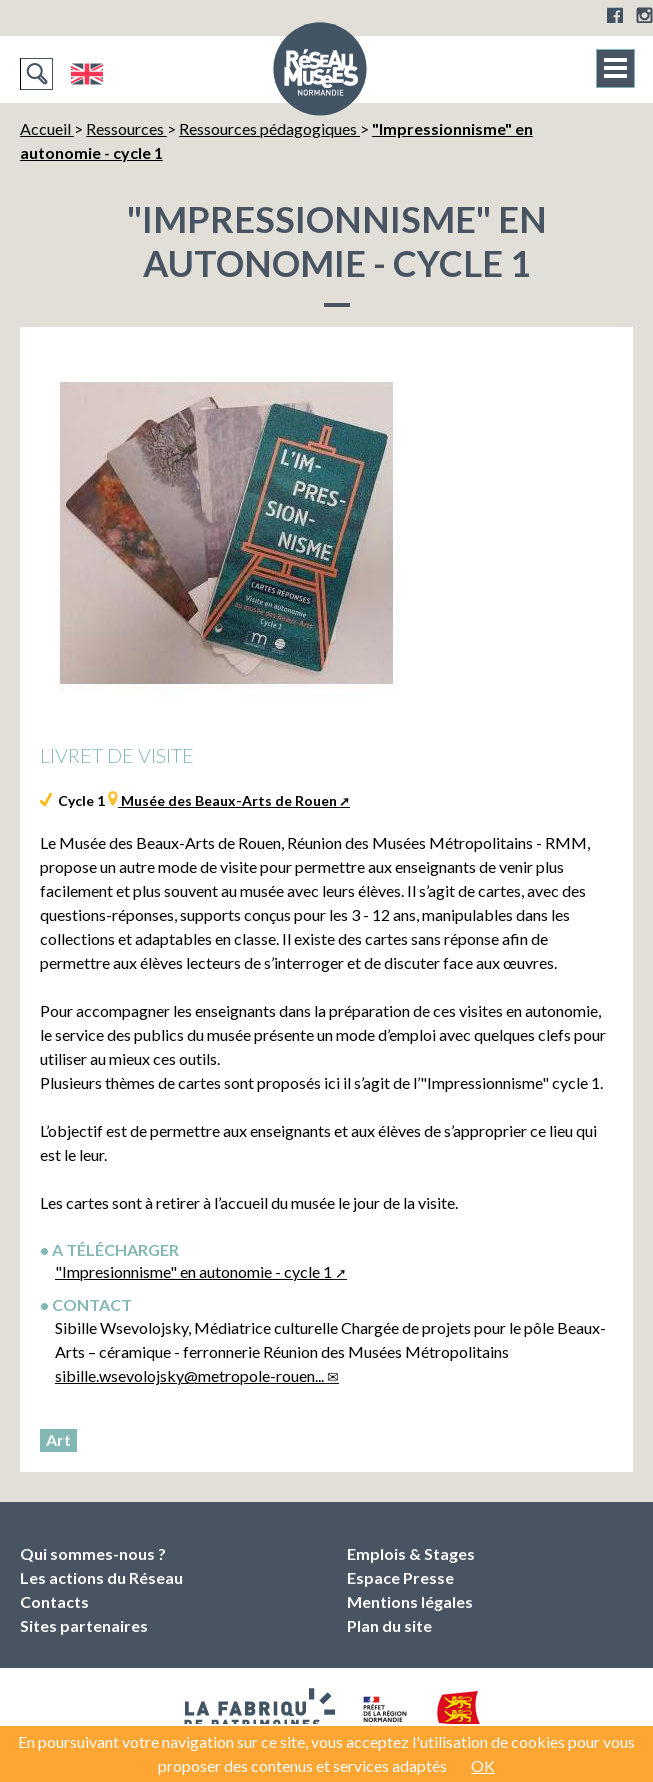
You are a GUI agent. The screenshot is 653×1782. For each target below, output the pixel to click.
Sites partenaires (84, 1625)
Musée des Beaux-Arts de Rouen (227, 800)
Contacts (54, 1601)
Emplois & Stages (411, 1553)
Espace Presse (400, 1577)
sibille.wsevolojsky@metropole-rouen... (189, 1375)
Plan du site (389, 1625)
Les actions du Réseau (101, 1577)
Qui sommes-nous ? (93, 1553)
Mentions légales (410, 1601)
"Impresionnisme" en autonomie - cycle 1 (193, 1271)
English (86, 74)
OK (483, 1765)
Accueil (47, 128)
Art (58, 1439)
